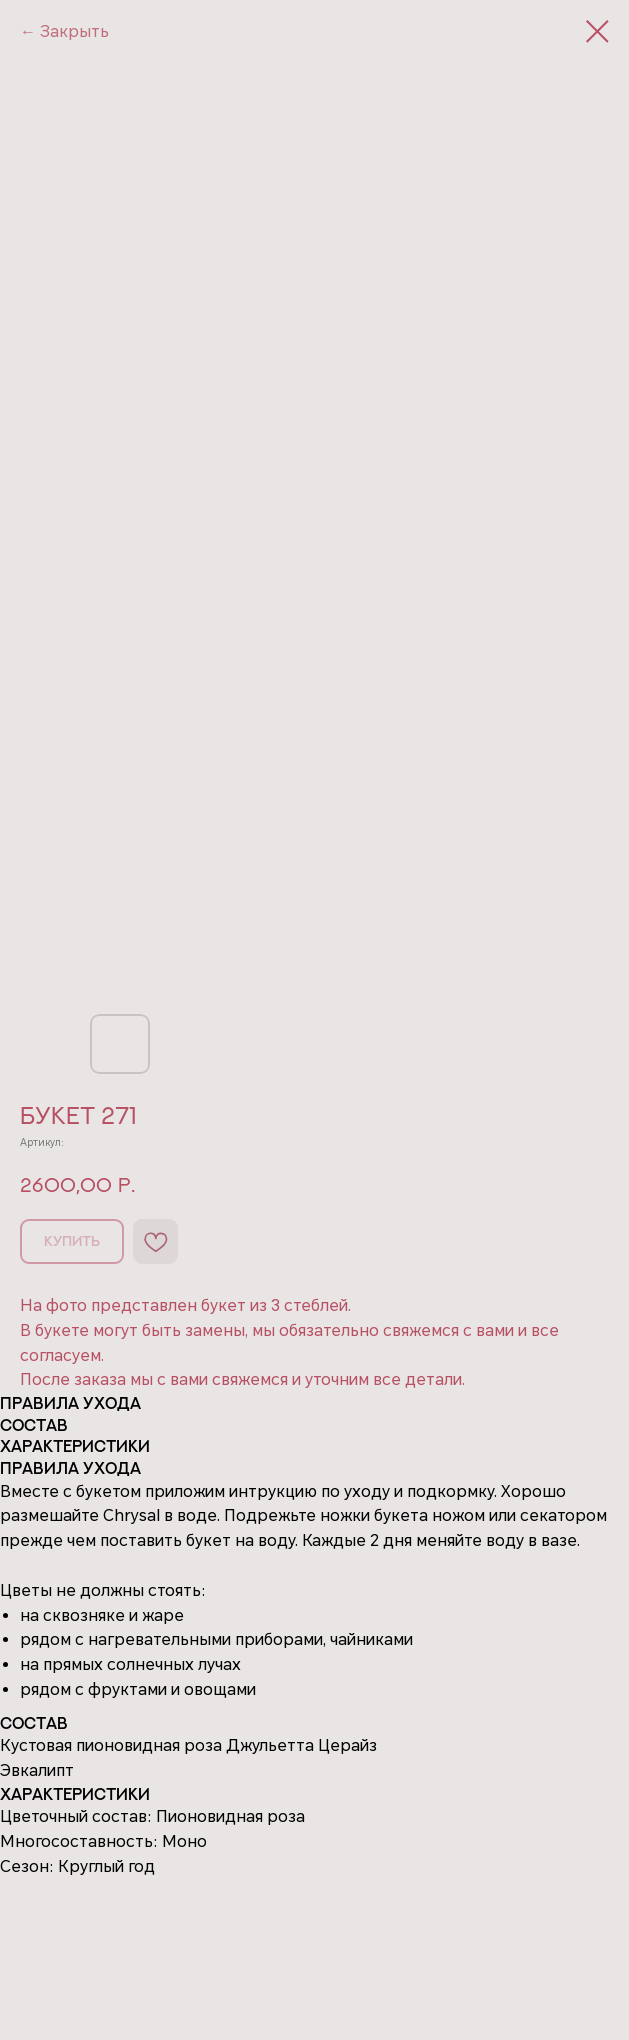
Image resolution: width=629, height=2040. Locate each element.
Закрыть (74, 31)
